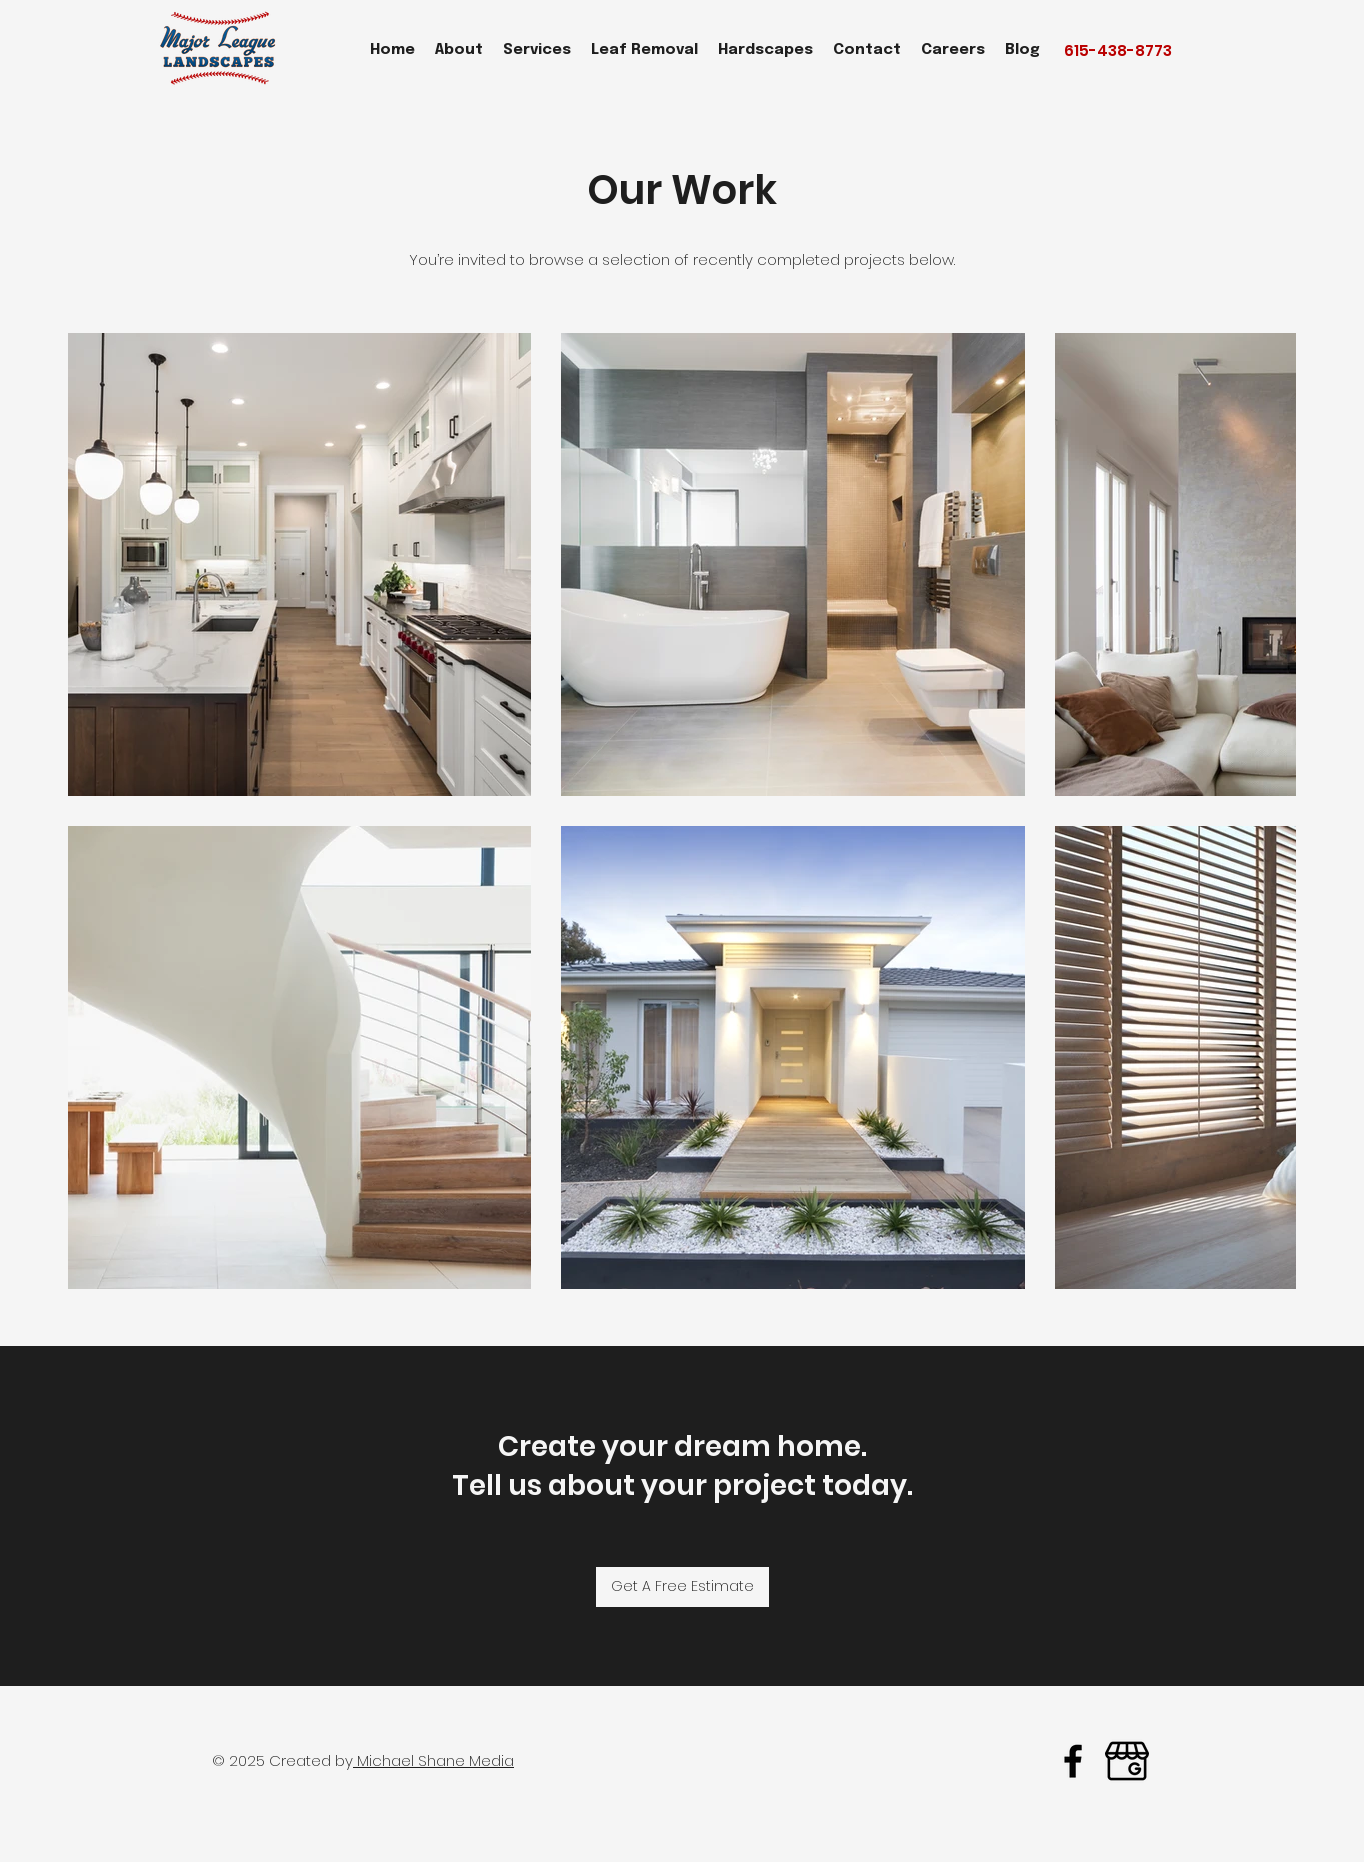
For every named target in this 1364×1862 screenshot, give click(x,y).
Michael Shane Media (433, 1760)
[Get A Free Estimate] (682, 1587)
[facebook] (1073, 1761)
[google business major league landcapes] (1127, 1761)
